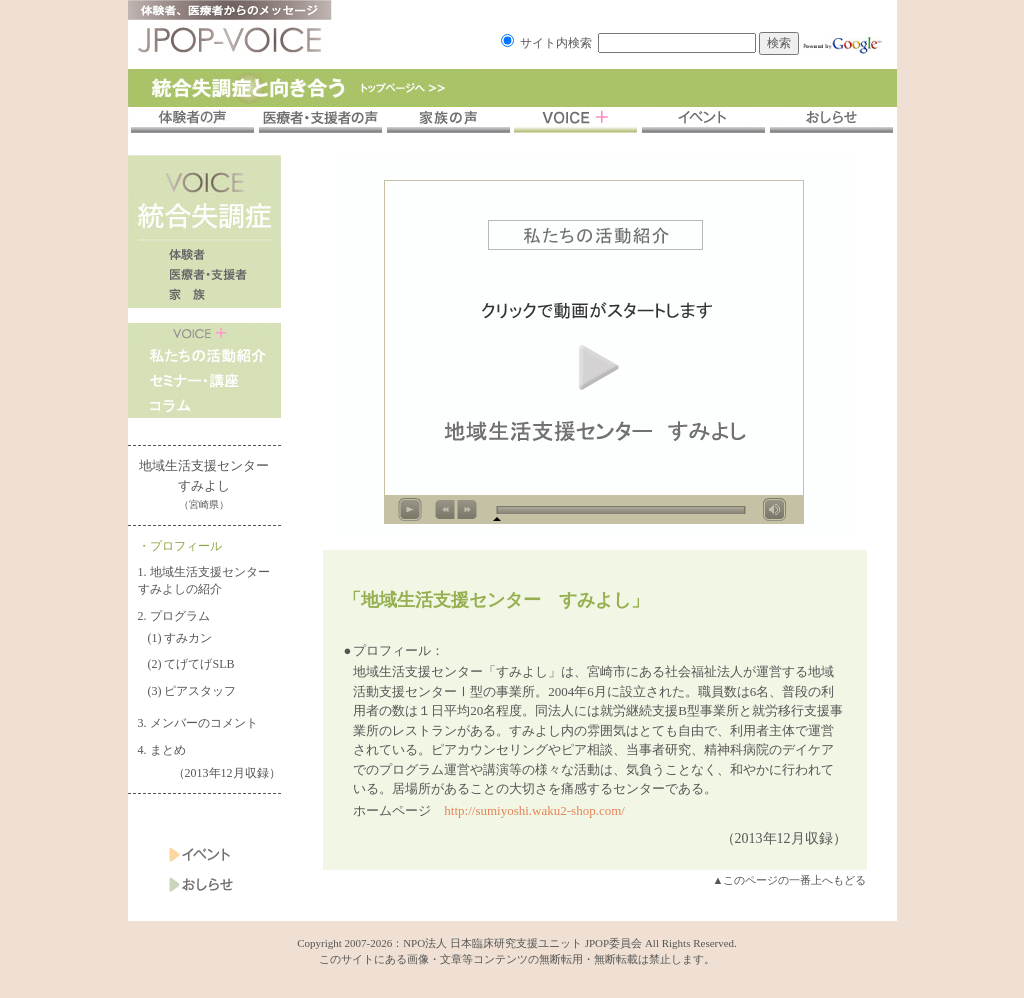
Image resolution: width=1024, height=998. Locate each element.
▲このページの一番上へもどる (790, 880)
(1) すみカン (180, 638)
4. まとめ (162, 750)
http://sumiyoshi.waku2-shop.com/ (534, 810)
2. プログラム (174, 616)
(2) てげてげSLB (191, 664)
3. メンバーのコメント (198, 723)
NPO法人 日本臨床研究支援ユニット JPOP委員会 (522, 943)
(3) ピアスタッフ (192, 691)
